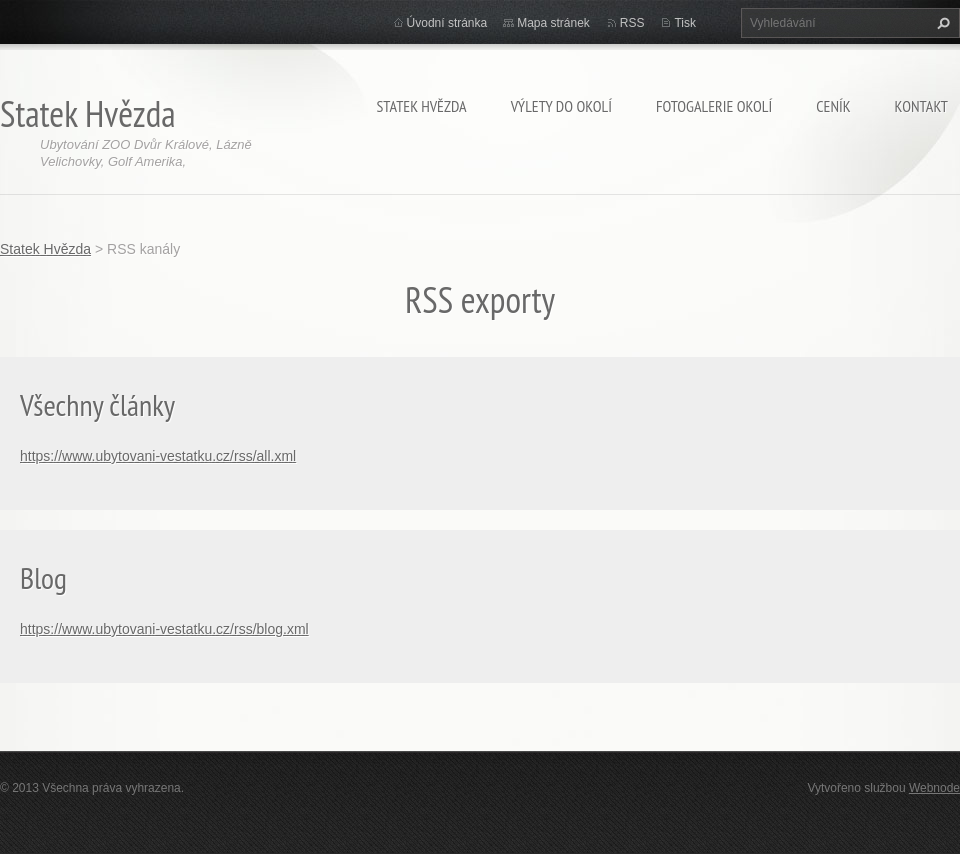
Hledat (941, 23)
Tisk (685, 23)
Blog (43, 577)
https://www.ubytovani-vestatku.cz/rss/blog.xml (164, 629)
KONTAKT (921, 106)
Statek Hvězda (421, 106)
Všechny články (97, 404)
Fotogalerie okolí (714, 106)
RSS (632, 23)
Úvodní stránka (447, 23)
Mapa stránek (553, 23)
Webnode (934, 788)
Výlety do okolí (561, 106)
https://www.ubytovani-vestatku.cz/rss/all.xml (158, 456)
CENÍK (833, 106)
